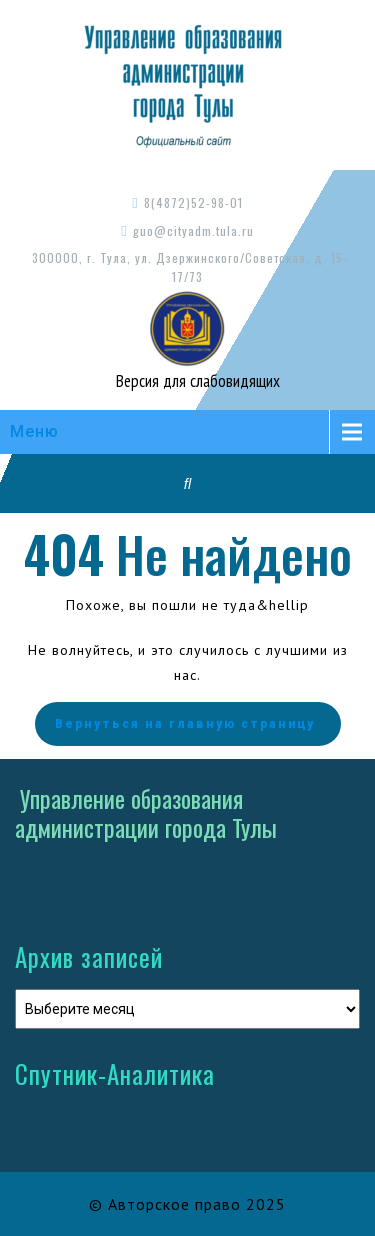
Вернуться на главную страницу (188, 724)
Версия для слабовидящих (196, 381)
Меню (34, 431)
